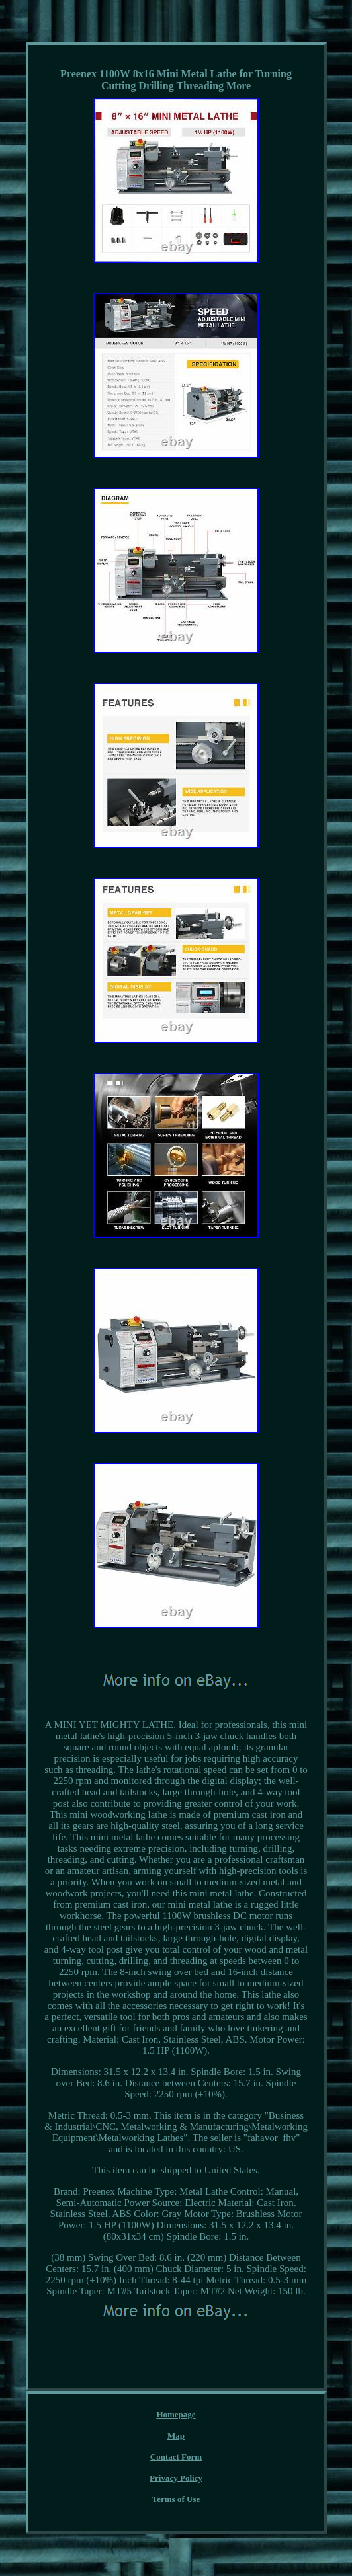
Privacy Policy (176, 2478)
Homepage (175, 2414)
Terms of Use (176, 2499)
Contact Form (176, 2457)
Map (176, 2435)
